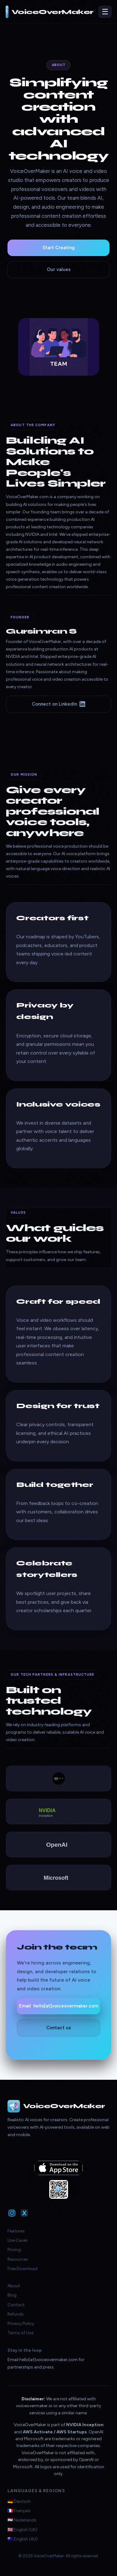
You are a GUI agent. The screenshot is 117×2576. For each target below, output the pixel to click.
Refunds (15, 2314)
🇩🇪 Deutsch (19, 2501)
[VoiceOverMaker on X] (24, 2213)
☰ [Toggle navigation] (105, 11)
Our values (59, 269)
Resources (17, 2259)
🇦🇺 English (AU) (22, 2539)
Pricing (14, 2249)
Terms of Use (20, 2333)
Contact (16, 2304)
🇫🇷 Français (19, 2510)
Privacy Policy (20, 2323)
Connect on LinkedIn (58, 704)
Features (16, 2231)
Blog (12, 2295)
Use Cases (17, 2240)
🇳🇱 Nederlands (22, 2520)
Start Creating (58, 247)
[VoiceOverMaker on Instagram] (11, 2213)
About (13, 2285)
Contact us (58, 2028)
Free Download (22, 2268)
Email (58, 2006)
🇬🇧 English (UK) (22, 2529)
